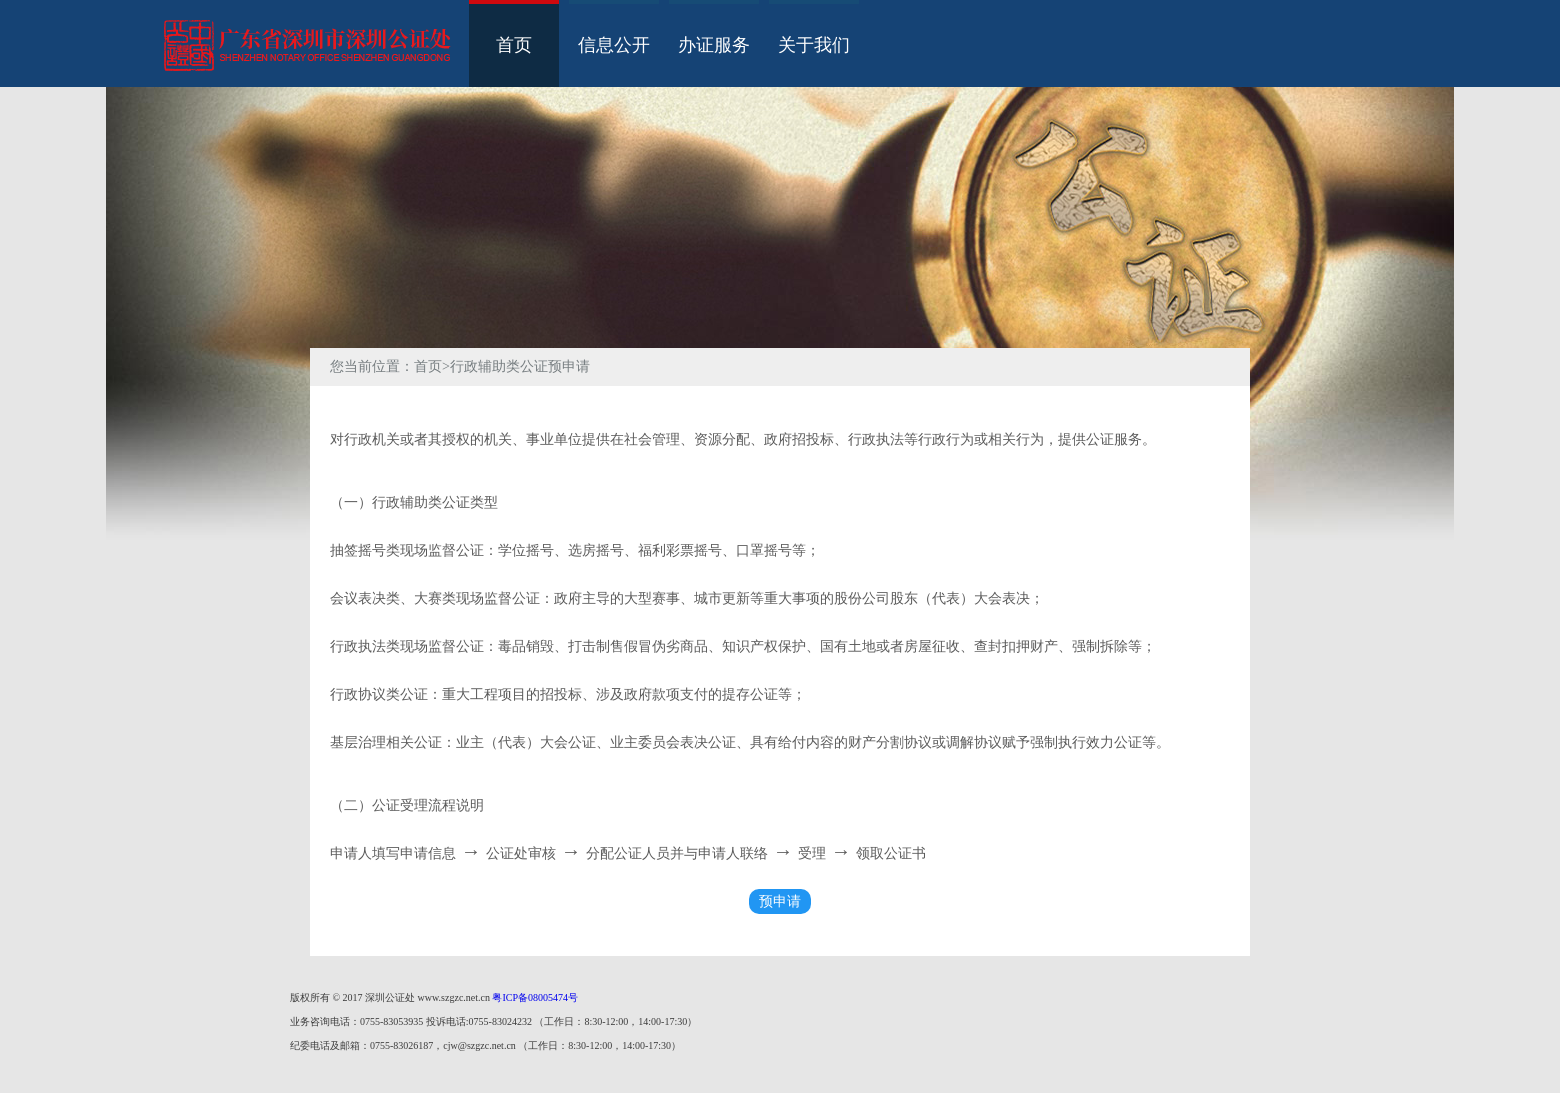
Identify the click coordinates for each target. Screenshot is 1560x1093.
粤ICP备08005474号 (535, 997)
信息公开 (614, 45)
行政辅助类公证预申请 (520, 366)
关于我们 (814, 45)
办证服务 (714, 45)
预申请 (780, 901)
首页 (514, 45)
